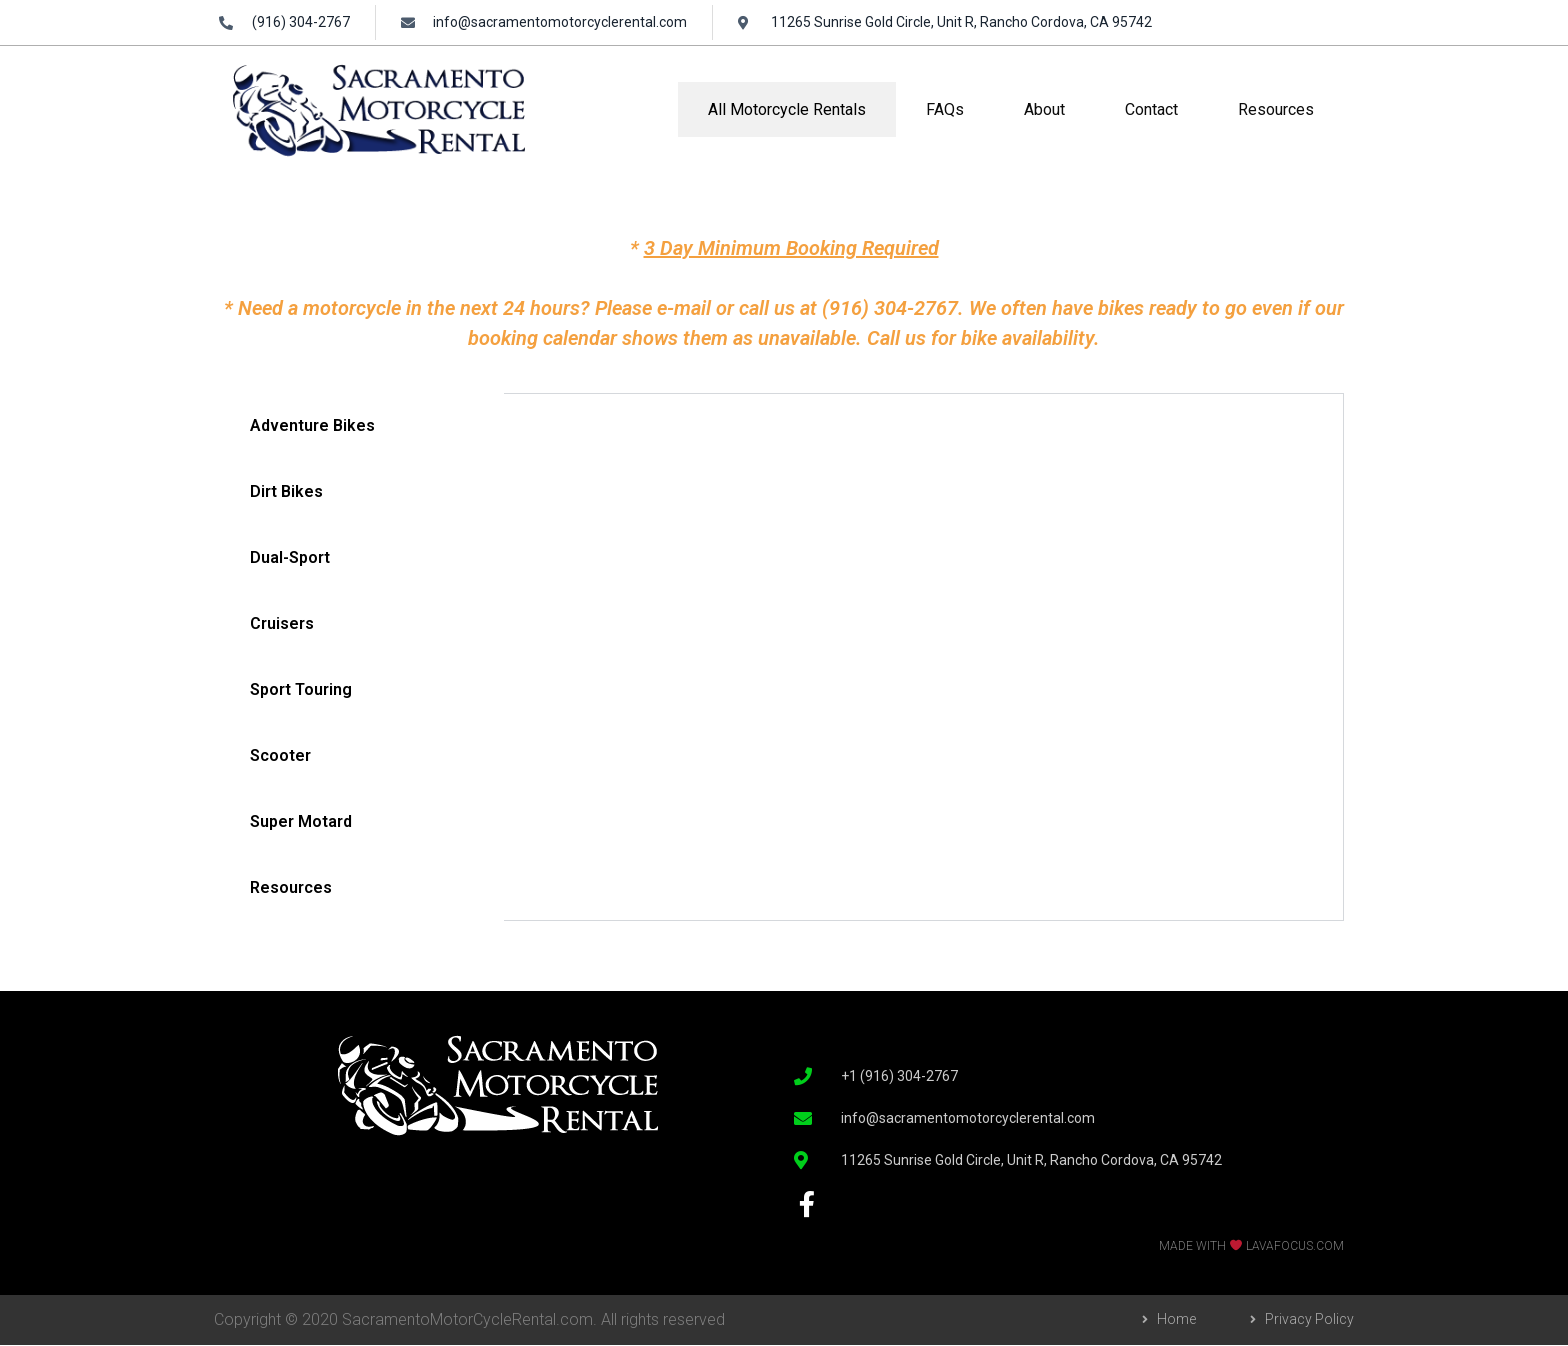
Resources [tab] (291, 887)
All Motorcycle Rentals (787, 109)
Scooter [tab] (280, 755)
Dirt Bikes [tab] (286, 491)
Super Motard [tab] (301, 821)
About (1044, 109)
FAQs (945, 109)
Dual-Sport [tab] (290, 557)
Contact (1151, 109)
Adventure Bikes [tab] (312, 425)
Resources (1276, 109)
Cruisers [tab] (282, 623)
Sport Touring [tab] (301, 689)
